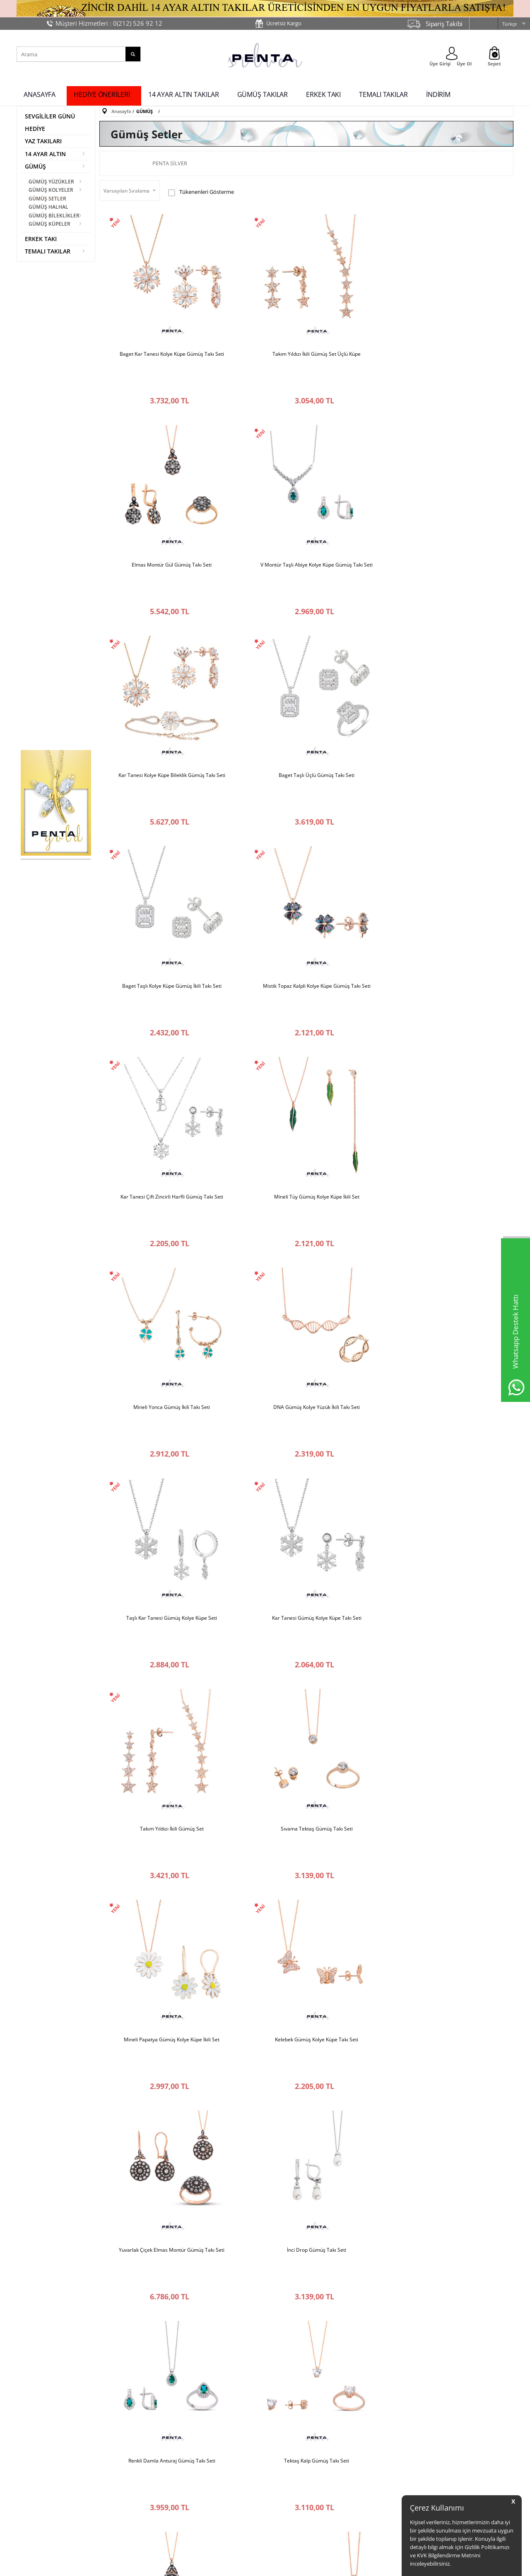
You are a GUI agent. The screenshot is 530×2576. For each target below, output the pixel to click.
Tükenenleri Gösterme (201, 192)
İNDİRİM (438, 94)
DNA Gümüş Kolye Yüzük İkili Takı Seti (444, 862)
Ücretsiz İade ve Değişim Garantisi (214, 2450)
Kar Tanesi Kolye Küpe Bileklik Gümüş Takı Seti (306, 519)
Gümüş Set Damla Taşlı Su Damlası (444, 1548)
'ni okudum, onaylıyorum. (116, 2355)
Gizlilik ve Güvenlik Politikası (218, 2508)
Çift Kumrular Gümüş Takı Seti (168, 2233)
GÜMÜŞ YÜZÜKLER (52, 182)
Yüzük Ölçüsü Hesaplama (298, 2497)
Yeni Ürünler (366, 2435)
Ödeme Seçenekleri (291, 2459)
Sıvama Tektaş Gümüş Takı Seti (168, 1205)
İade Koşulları (284, 2447)
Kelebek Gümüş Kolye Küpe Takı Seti (444, 1205)
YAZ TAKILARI (43, 141)
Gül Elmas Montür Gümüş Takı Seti (306, 1548)
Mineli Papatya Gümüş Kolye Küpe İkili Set (306, 1205)
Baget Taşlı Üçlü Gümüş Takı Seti (444, 519)
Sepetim (361, 2459)
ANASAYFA (39, 94)
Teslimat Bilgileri (288, 2472)
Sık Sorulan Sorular (291, 2509)
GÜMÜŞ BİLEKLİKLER (54, 215)
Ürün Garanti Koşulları (212, 2478)
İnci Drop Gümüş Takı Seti (306, 1376)
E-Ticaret (239, 2565)
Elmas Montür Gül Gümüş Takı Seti (444, 347)
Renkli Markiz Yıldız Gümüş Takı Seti (444, 2062)
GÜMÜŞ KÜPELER (50, 223)
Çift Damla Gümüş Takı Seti (444, 1719)
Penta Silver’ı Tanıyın (44, 2437)
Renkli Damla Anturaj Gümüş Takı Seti (444, 1376)
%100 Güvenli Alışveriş (212, 2435)
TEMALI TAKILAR (383, 94)
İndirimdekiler (368, 2447)
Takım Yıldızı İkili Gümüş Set (444, 1033)
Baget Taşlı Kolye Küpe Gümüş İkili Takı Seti (168, 690)
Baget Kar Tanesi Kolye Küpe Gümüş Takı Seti (168, 347)
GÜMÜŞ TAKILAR (262, 94)
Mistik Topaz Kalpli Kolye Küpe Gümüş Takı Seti (306, 690)
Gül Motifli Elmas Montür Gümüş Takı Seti (306, 2233)
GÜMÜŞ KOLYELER (51, 190)
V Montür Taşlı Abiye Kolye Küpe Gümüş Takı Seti (168, 519)
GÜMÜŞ (35, 167)
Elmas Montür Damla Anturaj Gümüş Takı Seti (306, 1719)
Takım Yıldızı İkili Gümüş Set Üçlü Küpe (306, 347)
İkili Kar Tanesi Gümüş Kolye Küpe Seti (444, 1891)
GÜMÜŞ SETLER (48, 198)
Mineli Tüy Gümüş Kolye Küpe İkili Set (168, 862)
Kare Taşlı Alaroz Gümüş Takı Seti (168, 1891)
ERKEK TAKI (323, 94)
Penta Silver (169, 162)
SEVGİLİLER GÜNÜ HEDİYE (50, 122)
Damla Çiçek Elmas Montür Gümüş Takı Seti (444, 2233)
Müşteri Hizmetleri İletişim (299, 2435)
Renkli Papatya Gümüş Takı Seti (306, 1891)
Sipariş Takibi (444, 23)
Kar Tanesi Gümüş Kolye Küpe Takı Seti (306, 1033)
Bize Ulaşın (33, 2454)
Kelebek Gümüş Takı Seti (168, 1719)
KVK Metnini (92, 2355)
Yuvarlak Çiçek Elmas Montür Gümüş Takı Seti (168, 1376)
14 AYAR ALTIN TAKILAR (183, 94)
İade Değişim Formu (292, 2484)
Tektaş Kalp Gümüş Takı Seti (168, 1548)
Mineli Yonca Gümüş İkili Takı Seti (306, 862)
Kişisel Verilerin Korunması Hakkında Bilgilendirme (217, 2493)
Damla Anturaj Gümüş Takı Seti (306, 2062)
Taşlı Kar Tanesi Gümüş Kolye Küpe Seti (168, 1033)
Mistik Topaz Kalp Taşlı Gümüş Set (168, 2062)
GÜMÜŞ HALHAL (49, 206)
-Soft (221, 2565)
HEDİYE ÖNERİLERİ (102, 94)
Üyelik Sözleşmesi (207, 2465)
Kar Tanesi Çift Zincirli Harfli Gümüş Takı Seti (444, 690)
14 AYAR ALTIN (45, 154)
